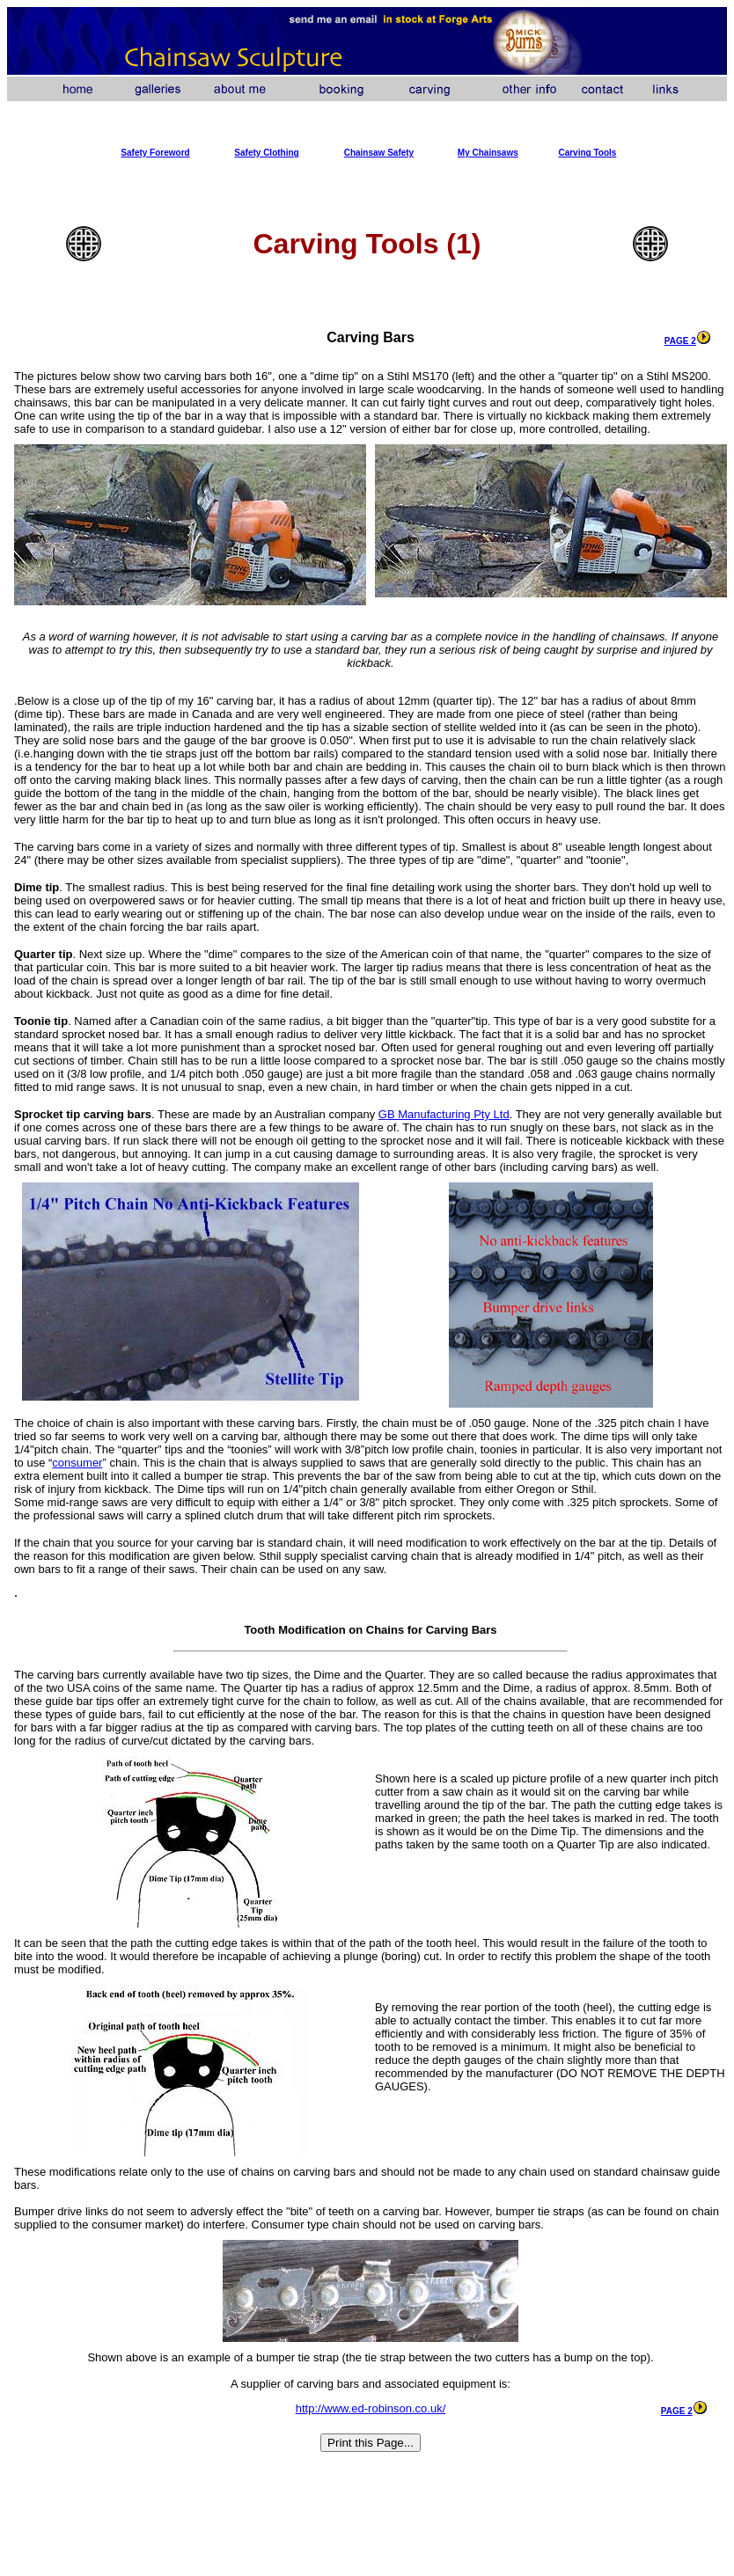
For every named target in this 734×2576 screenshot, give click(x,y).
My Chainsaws (488, 152)
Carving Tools (587, 152)
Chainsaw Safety (379, 152)
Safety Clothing (266, 152)
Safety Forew (148, 152)
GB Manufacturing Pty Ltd (444, 1114)
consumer (77, 1462)
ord (183, 152)
